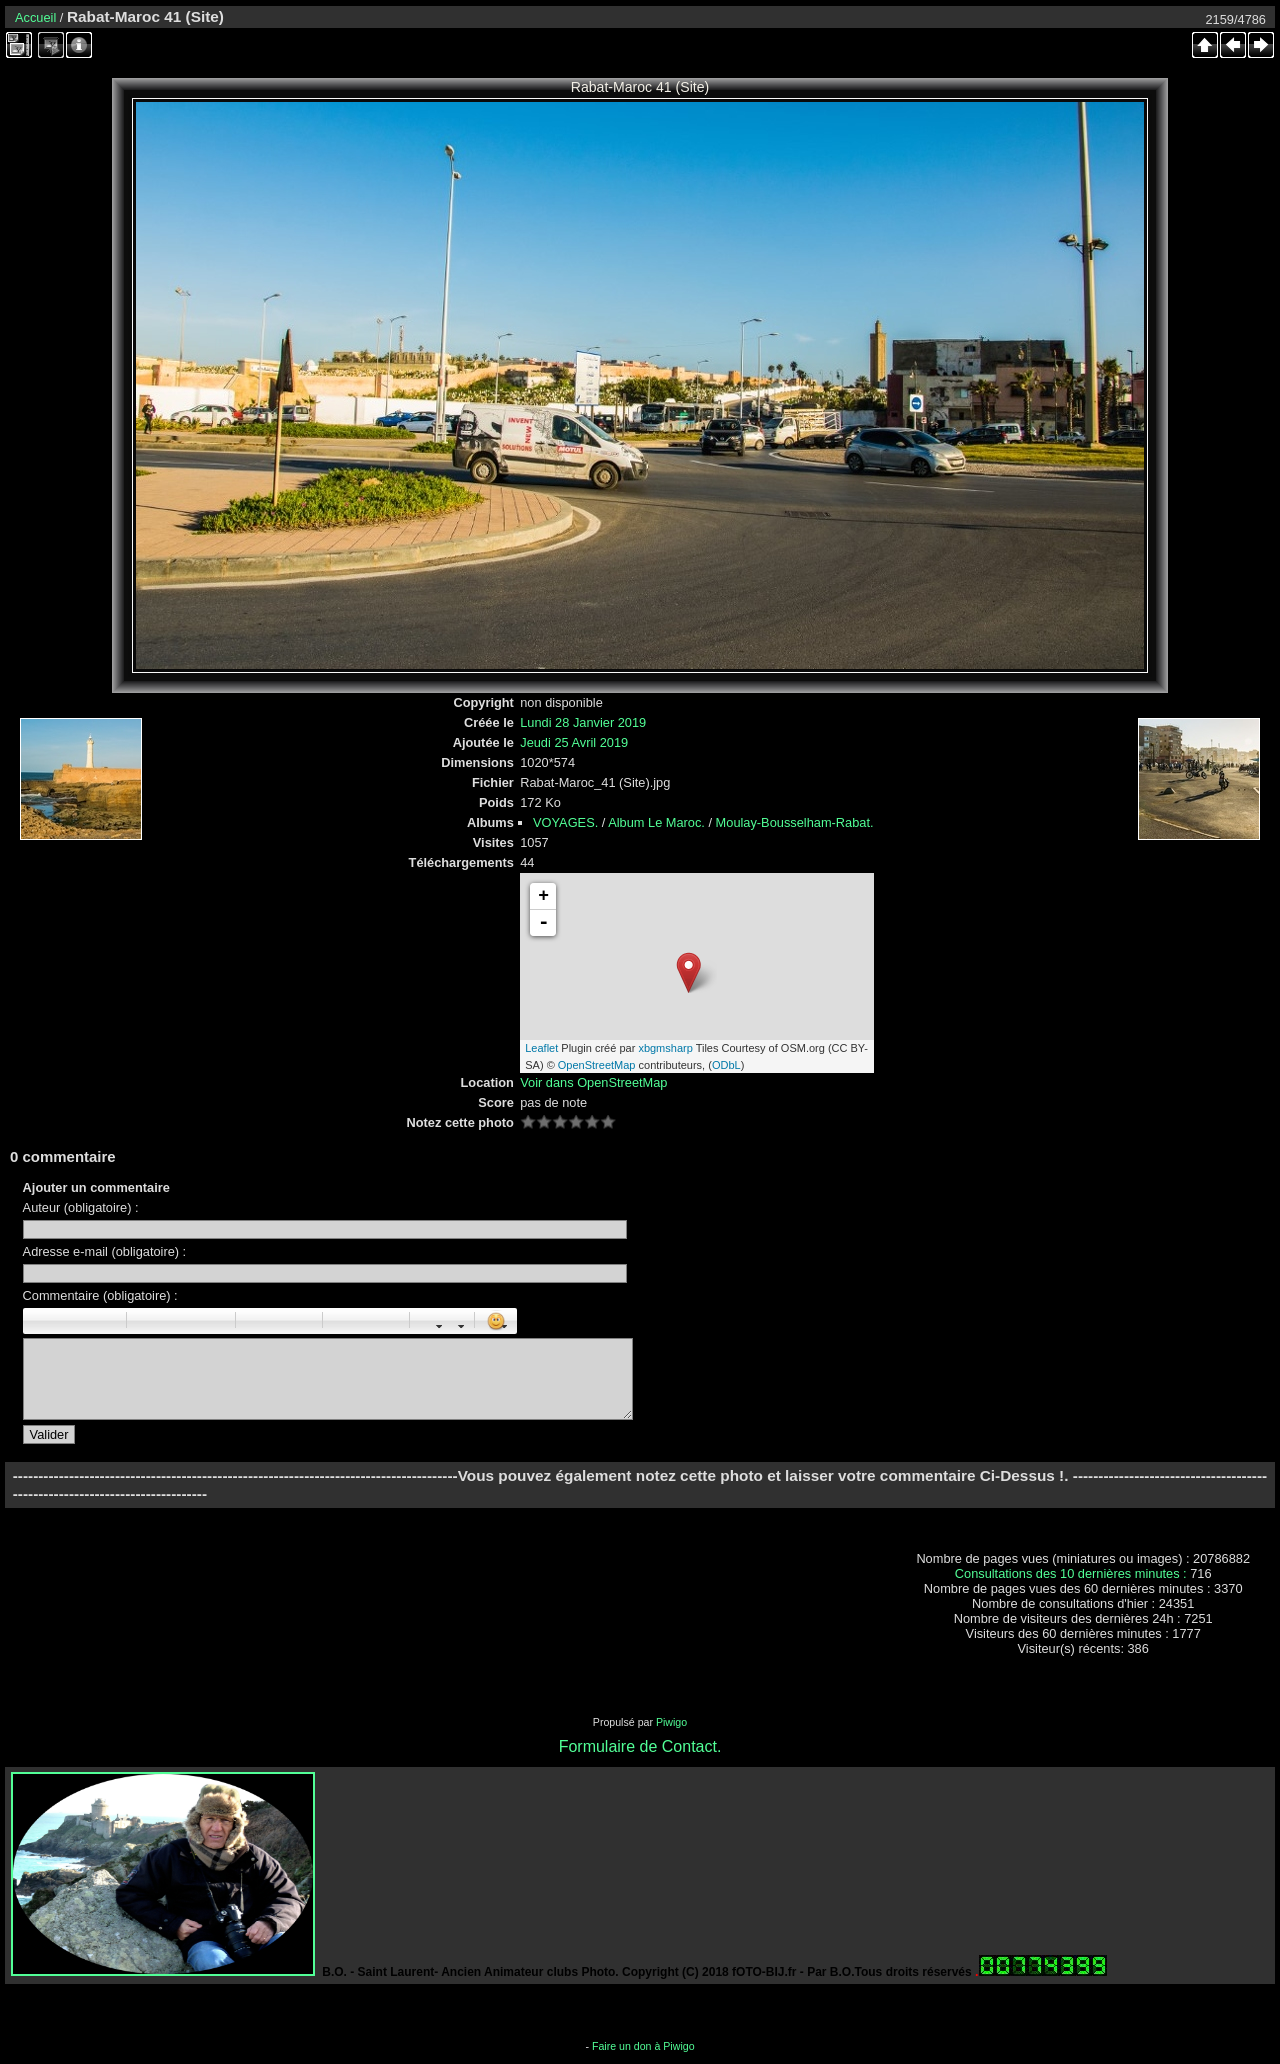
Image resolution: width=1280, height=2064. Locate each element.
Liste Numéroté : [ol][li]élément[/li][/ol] (279, 1321)
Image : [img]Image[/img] (344, 1321)
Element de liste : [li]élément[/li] (301, 1321)
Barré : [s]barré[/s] (105, 1321)
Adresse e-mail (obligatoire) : (105, 1251)
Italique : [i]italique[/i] (61, 1321)
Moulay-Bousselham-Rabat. (795, 822)
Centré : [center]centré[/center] (170, 1321)
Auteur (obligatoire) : (81, 1207)
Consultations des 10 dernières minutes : (1072, 1573)
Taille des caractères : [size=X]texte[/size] (431, 1321)
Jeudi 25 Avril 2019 (574, 742)
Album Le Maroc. (656, 822)
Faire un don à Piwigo (643, 2046)
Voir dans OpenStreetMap (593, 1082)
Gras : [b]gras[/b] (39, 1321)
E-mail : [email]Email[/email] (388, 1321)
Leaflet (541, 1048)
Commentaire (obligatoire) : (100, 1295)
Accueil (35, 17)
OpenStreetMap (597, 1065)
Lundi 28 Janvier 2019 (583, 722)
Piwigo (671, 1722)
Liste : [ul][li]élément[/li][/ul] (257, 1321)
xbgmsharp (665, 1048)
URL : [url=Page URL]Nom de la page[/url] (366, 1321)
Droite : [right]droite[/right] (192, 1321)
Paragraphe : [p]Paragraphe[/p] (148, 1321)
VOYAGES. (565, 822)
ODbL (726, 1065)
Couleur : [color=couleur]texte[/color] (453, 1321)
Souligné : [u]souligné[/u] (83, 1321)
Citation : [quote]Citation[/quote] (214, 1321)
